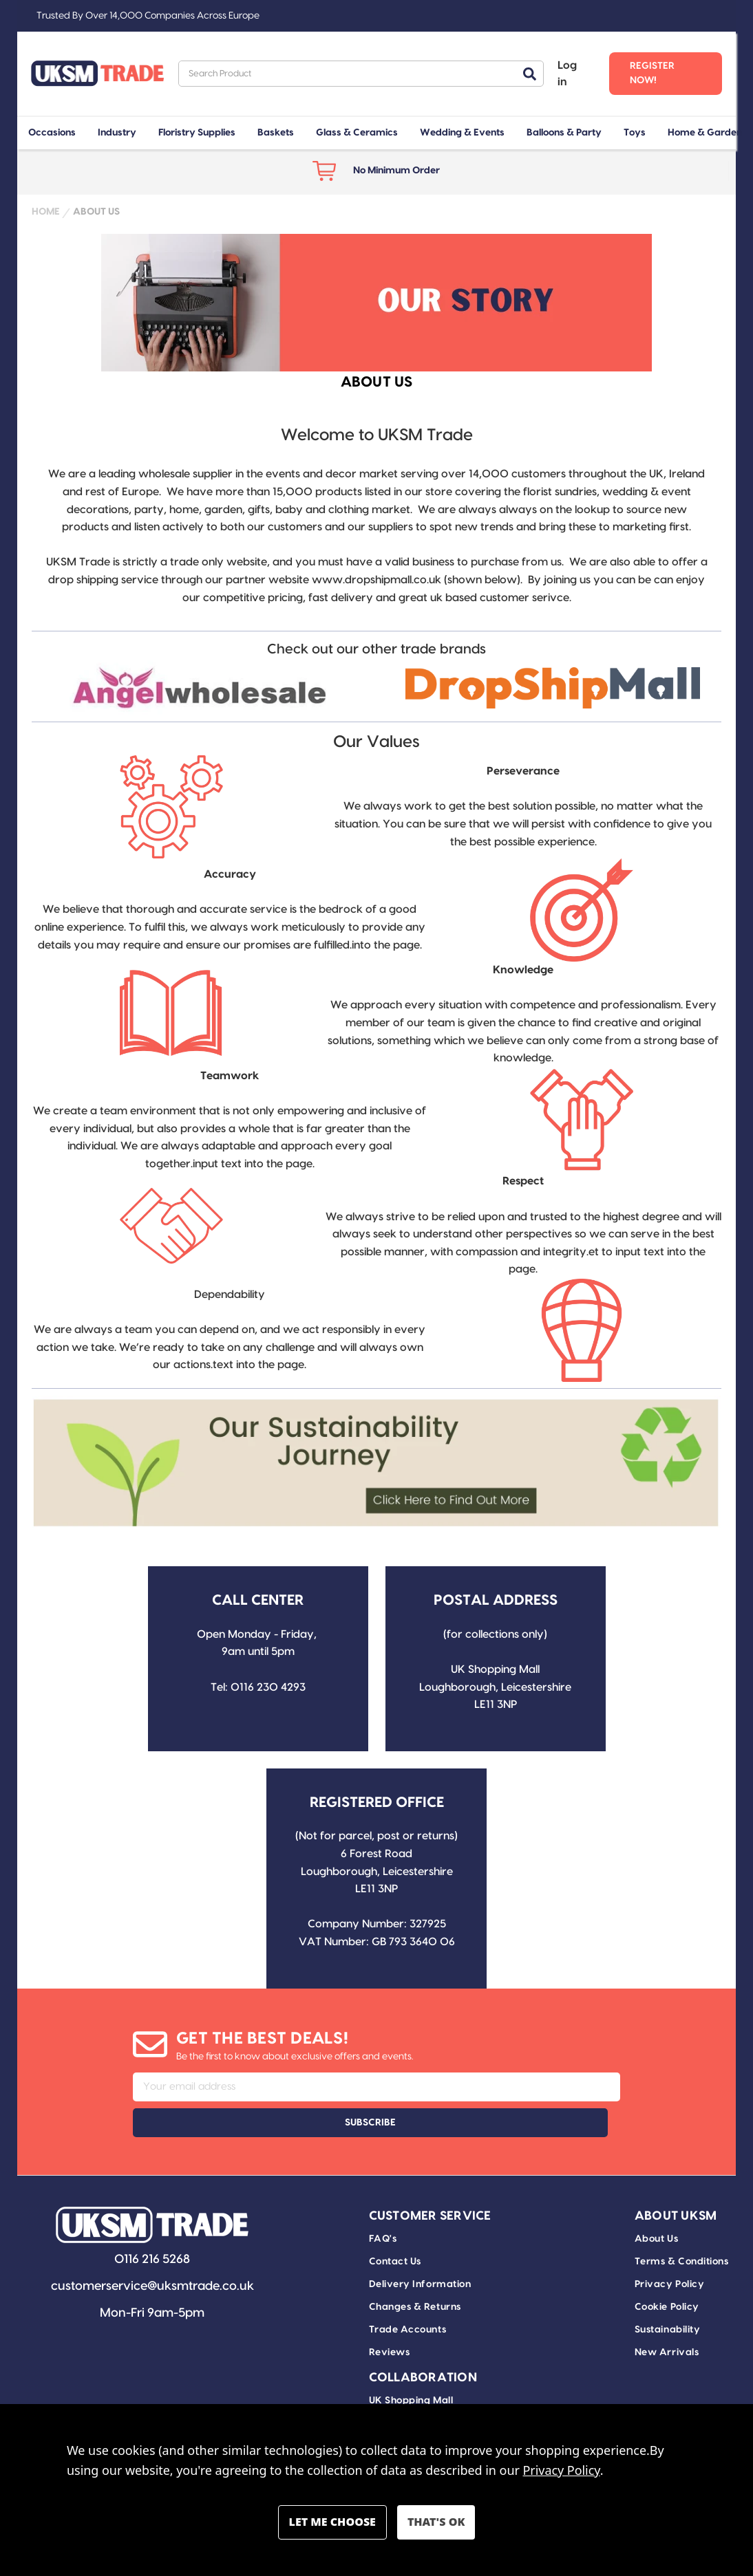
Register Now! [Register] (652, 73)
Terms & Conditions (682, 2226)
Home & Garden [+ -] (705, 133)
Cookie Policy (667, 2271)
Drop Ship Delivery (414, 2387)
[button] (201, 687)
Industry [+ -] (117, 133)
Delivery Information (420, 2248)
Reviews (389, 2316)
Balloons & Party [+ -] (564, 133)
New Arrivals (667, 2316)
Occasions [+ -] (52, 133)
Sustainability (668, 2294)
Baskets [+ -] (275, 133)
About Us (656, 2203)
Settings (332, 2522)
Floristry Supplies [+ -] (196, 133)
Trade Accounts (408, 2294)
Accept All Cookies (436, 2522)
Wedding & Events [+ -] (462, 133)
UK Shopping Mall (411, 2365)
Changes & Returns (415, 2271)
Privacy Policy (670, 2248)
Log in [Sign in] (567, 73)
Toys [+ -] (635, 133)
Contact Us (395, 2226)
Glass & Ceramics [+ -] (357, 133)
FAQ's (383, 2203)
